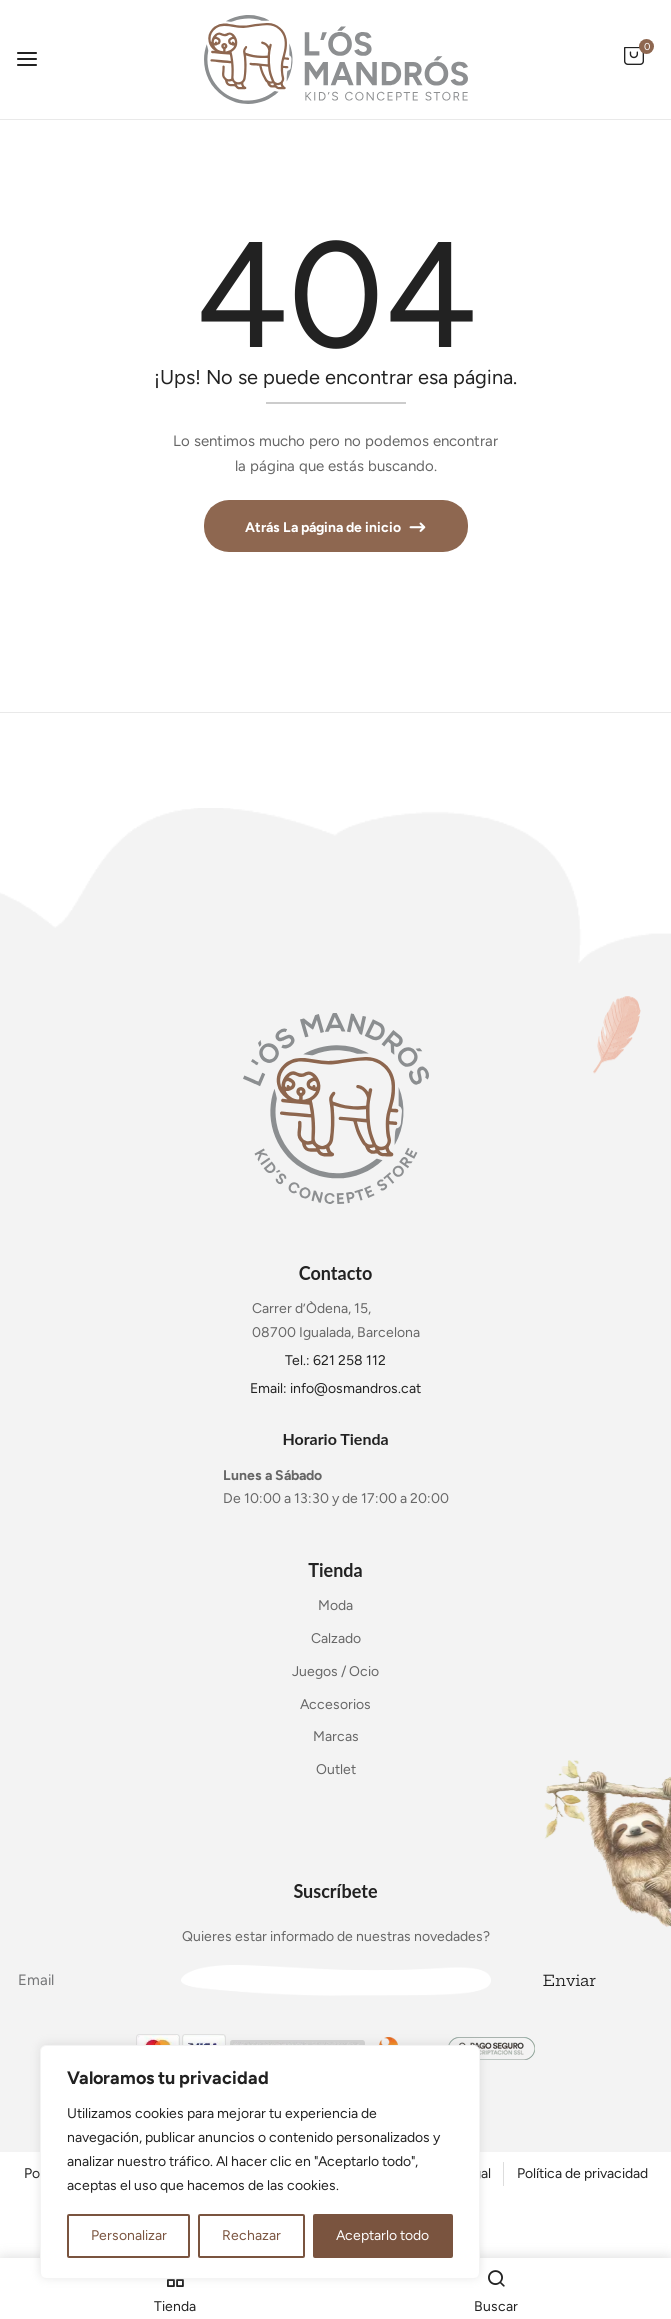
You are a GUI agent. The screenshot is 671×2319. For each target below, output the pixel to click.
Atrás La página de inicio (324, 527)
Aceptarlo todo (382, 2235)
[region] (260, 2162)
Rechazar (251, 2235)
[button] (634, 66)
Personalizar (129, 2235)
